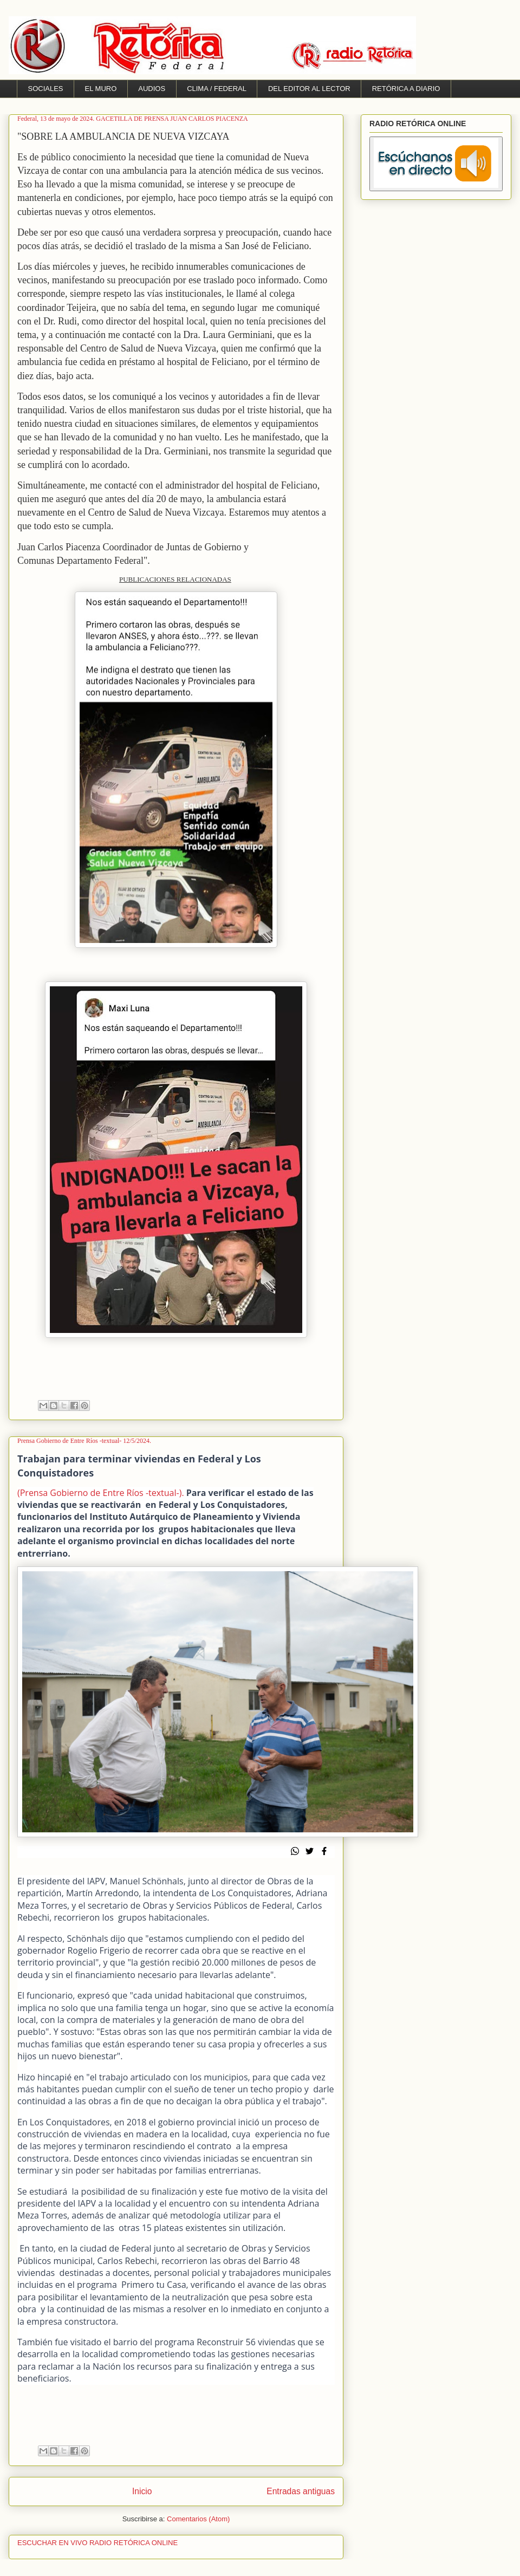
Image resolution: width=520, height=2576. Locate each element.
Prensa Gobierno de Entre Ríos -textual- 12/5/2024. (84, 1441)
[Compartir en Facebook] (327, 1852)
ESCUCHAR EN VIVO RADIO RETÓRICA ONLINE (97, 2543)
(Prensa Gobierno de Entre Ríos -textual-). (100, 1493)
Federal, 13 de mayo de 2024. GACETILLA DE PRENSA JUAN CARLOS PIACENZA (132, 118)
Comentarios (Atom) (198, 2519)
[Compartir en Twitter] (313, 1852)
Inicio (142, 2491)
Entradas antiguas (300, 2491)
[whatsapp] (298, 1852)
